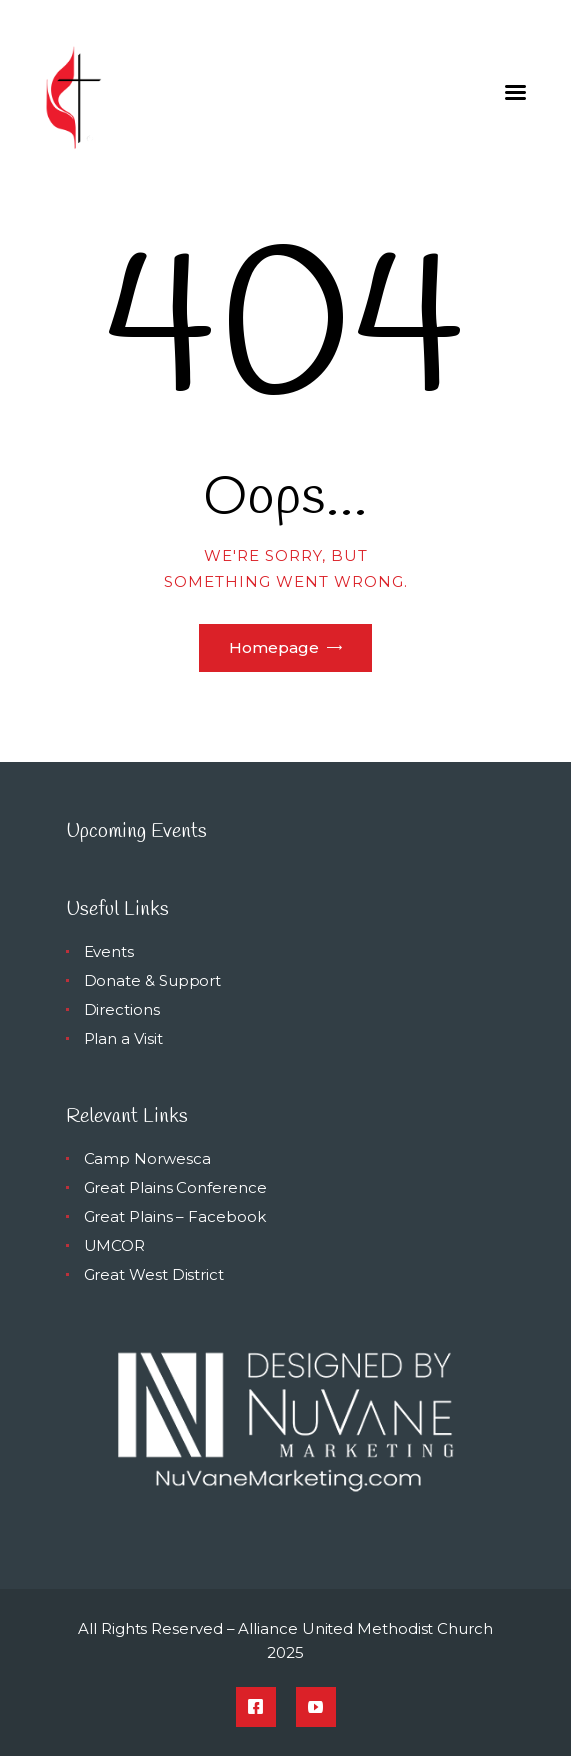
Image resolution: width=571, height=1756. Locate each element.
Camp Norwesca (147, 1158)
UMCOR (115, 1245)
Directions (122, 1009)
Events (109, 951)
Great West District (154, 1274)
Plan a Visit (123, 1038)
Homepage (274, 647)
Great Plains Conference (175, 1187)
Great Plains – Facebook (175, 1216)
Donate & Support (153, 980)
